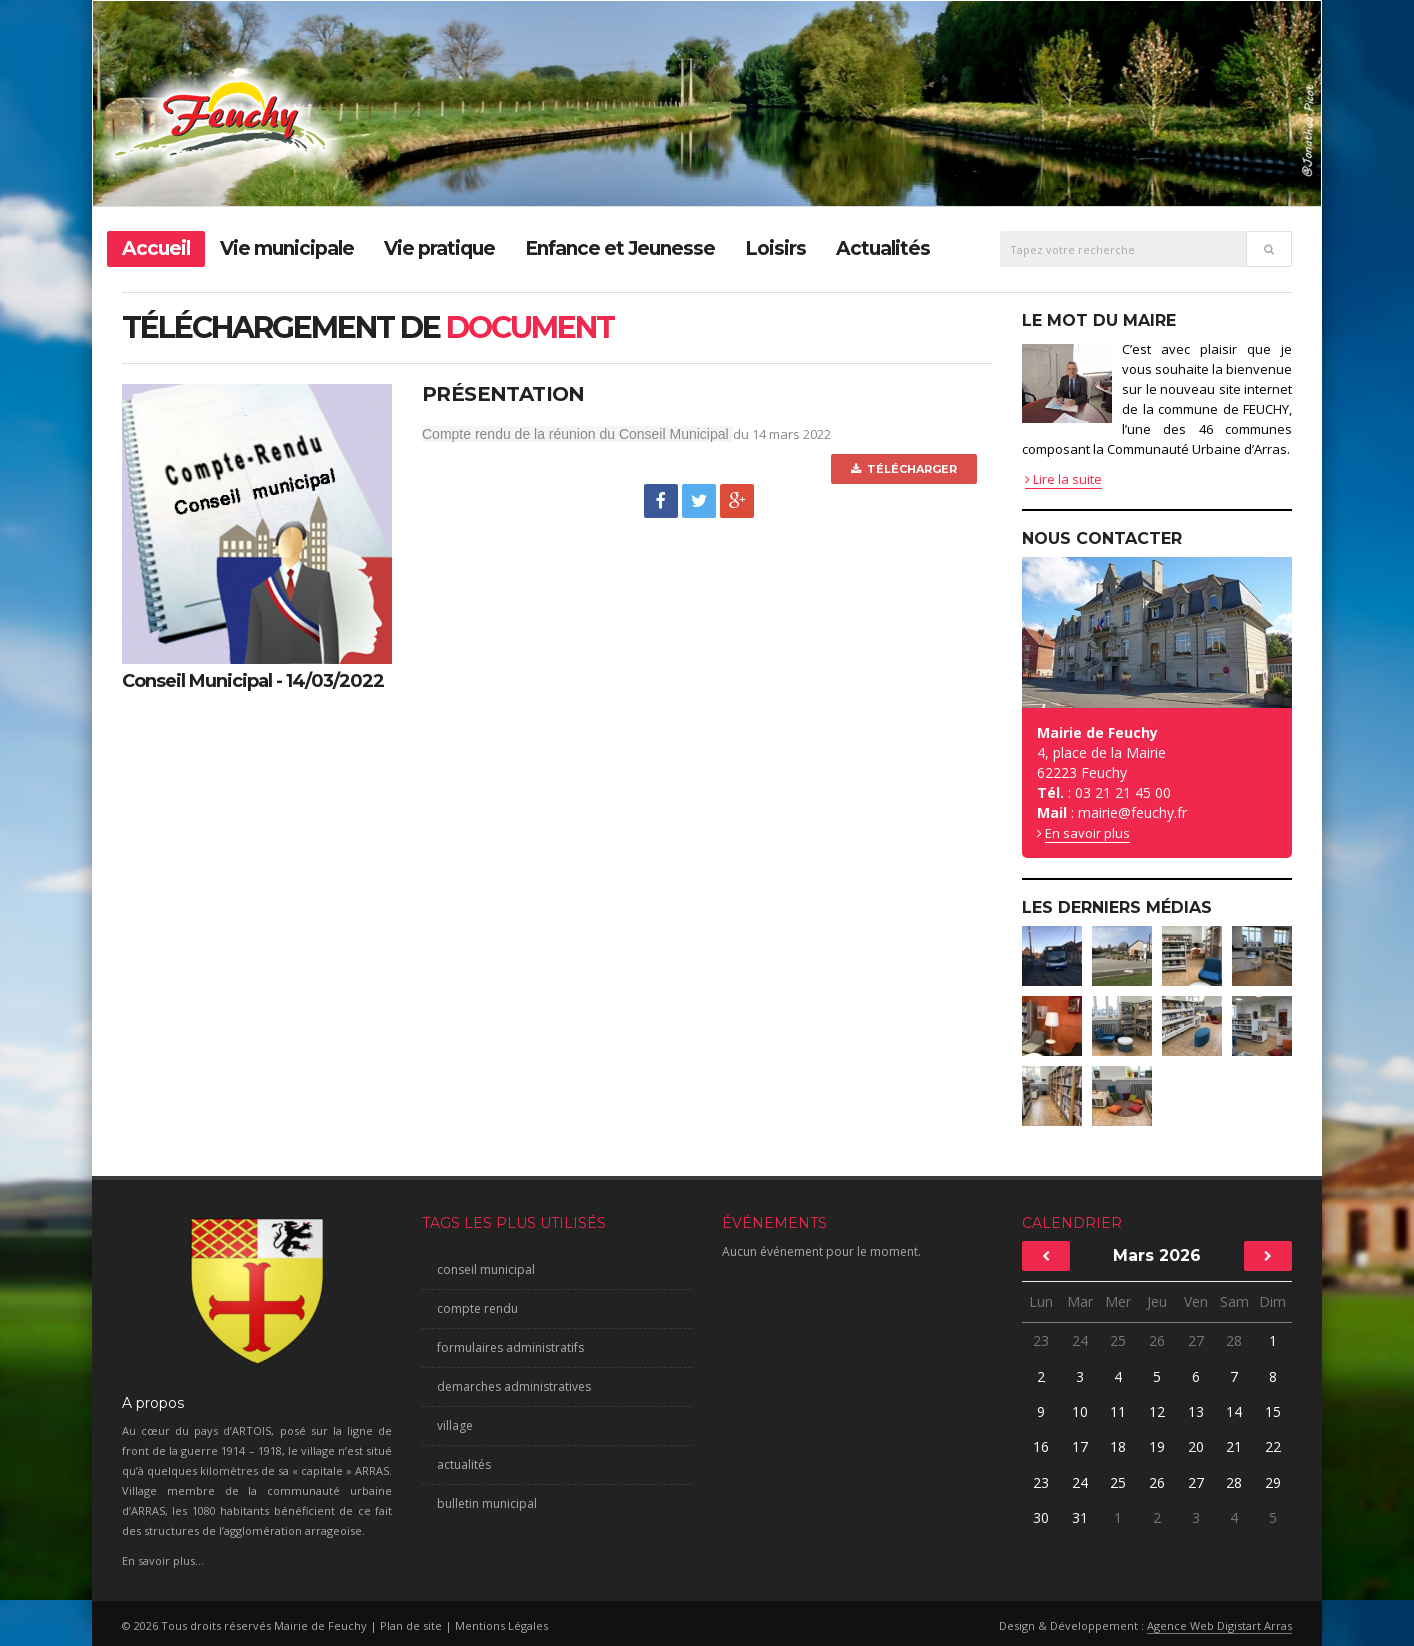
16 (1041, 1446)
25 (1118, 1340)
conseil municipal (486, 1269)
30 (1041, 1517)
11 (1118, 1411)
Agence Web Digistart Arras (1219, 1625)
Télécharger (904, 469)
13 (1196, 1411)
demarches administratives (514, 1386)
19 (1157, 1446)
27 (1196, 1340)
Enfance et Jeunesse (620, 248)
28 (1234, 1340)
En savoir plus (1087, 833)
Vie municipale (287, 248)
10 (1080, 1411)
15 (1273, 1411)
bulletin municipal (487, 1503)
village (455, 1425)
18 (1118, 1446)
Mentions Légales (501, 1625)
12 (1157, 1411)
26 (1157, 1340)
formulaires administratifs (510, 1347)
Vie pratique (439, 248)
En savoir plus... (163, 1560)
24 (1080, 1340)
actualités (464, 1464)
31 (1080, 1517)
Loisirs (775, 248)
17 (1080, 1446)
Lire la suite (1063, 479)
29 (1273, 1482)
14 (1234, 1411)
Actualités (883, 248)
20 (1196, 1446)
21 (1234, 1446)
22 (1273, 1446)
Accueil (156, 248)
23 (1041, 1340)
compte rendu (477, 1308)
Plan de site (411, 1625)
